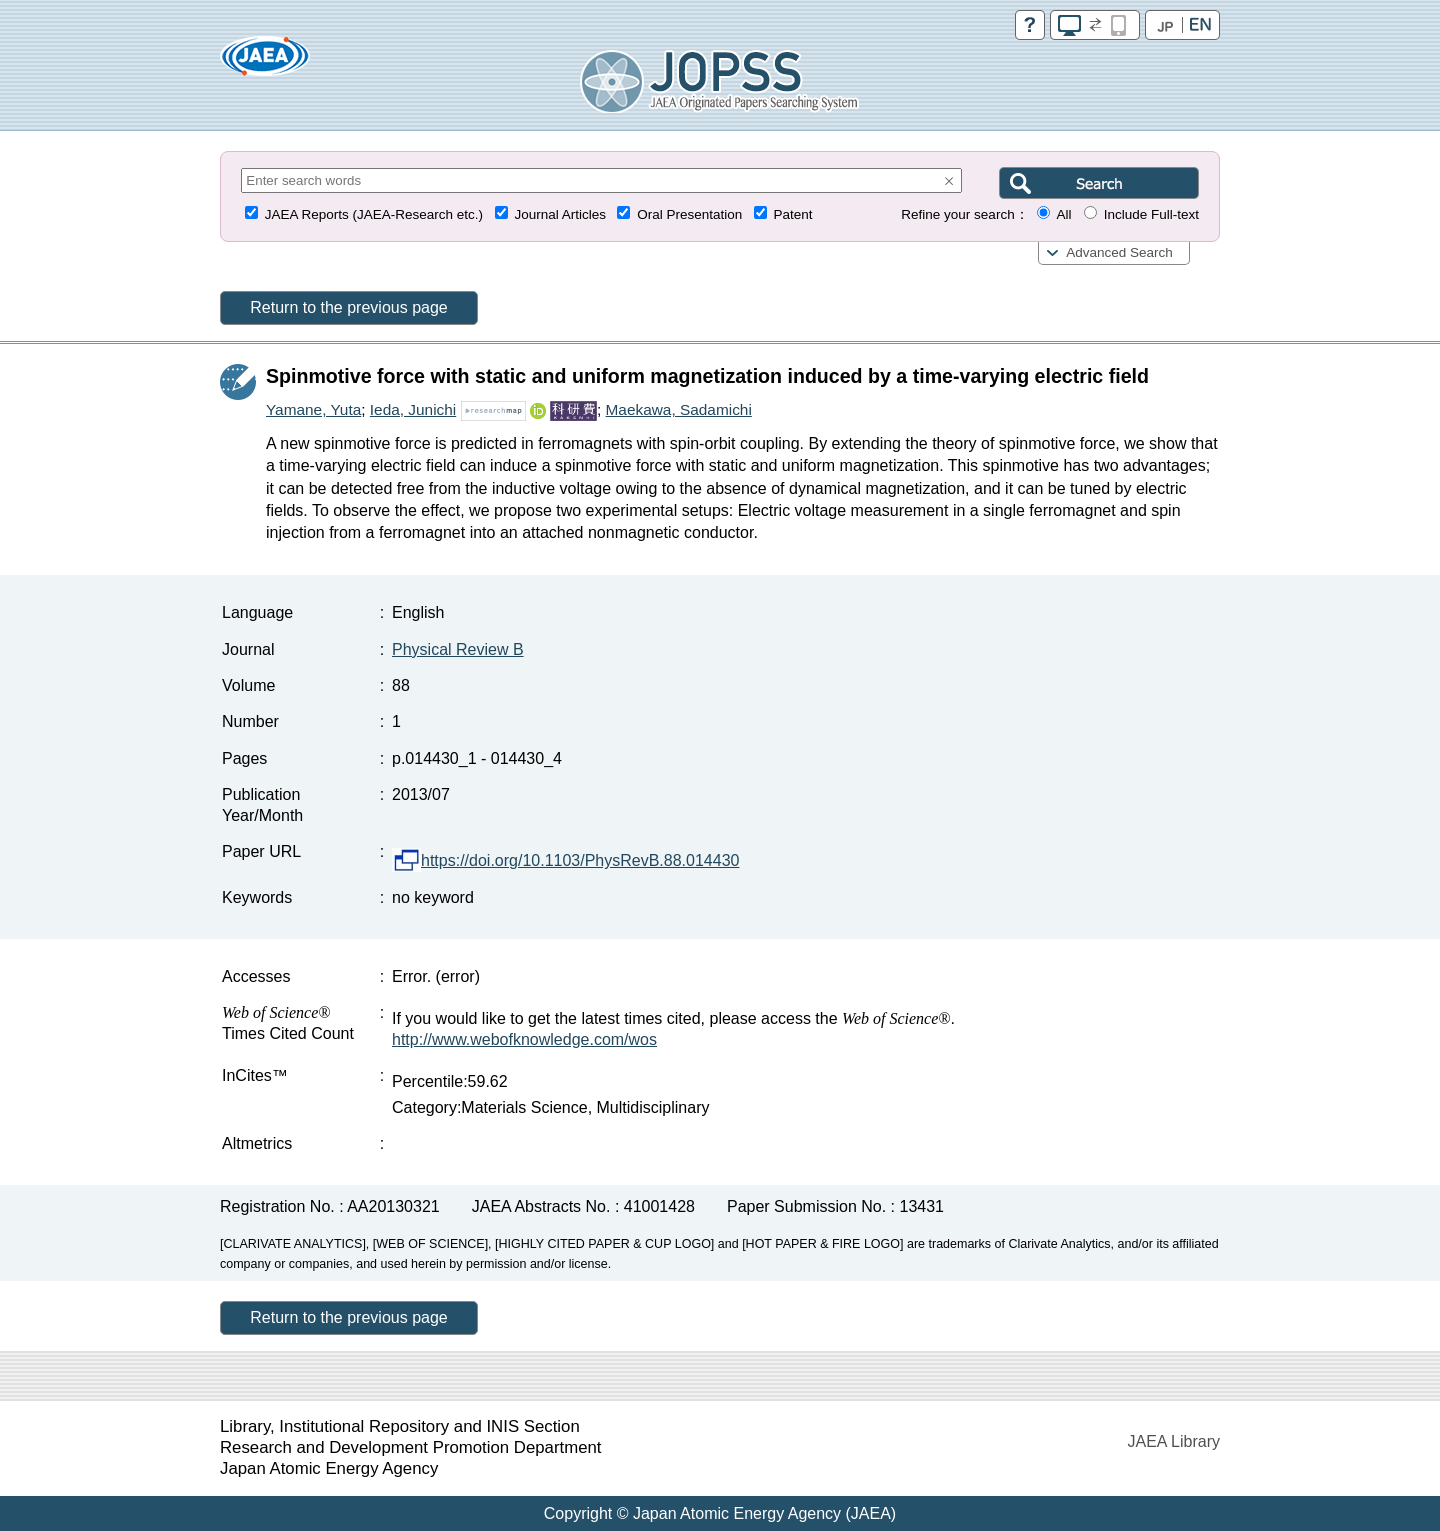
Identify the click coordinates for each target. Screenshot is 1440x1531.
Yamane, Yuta (313, 409)
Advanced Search (1119, 252)
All (1063, 214)
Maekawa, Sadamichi (679, 409)
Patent (793, 214)
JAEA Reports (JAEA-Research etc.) (374, 214)
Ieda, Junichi (413, 409)
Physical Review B (458, 649)
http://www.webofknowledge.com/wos (524, 1039)
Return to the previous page (348, 307)
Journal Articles (560, 214)
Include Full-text (1151, 214)
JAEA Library (1174, 1441)
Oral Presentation (689, 214)
